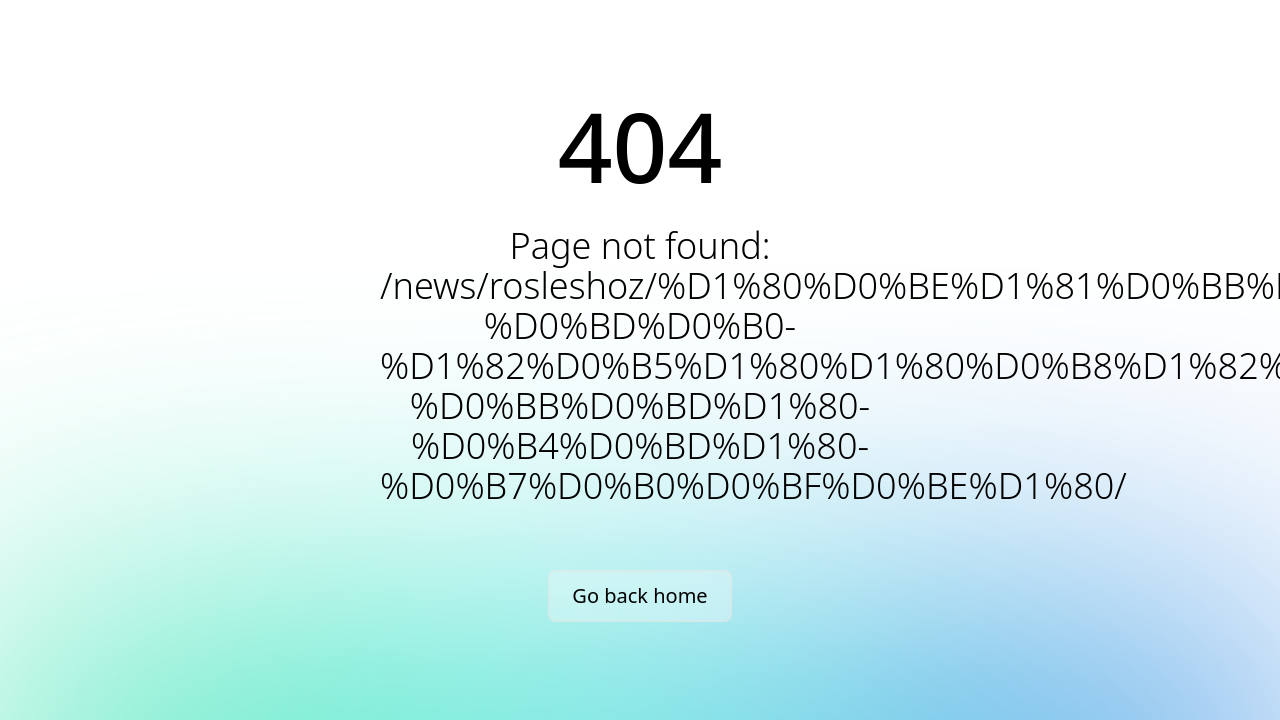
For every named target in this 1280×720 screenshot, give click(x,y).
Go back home (639, 595)
